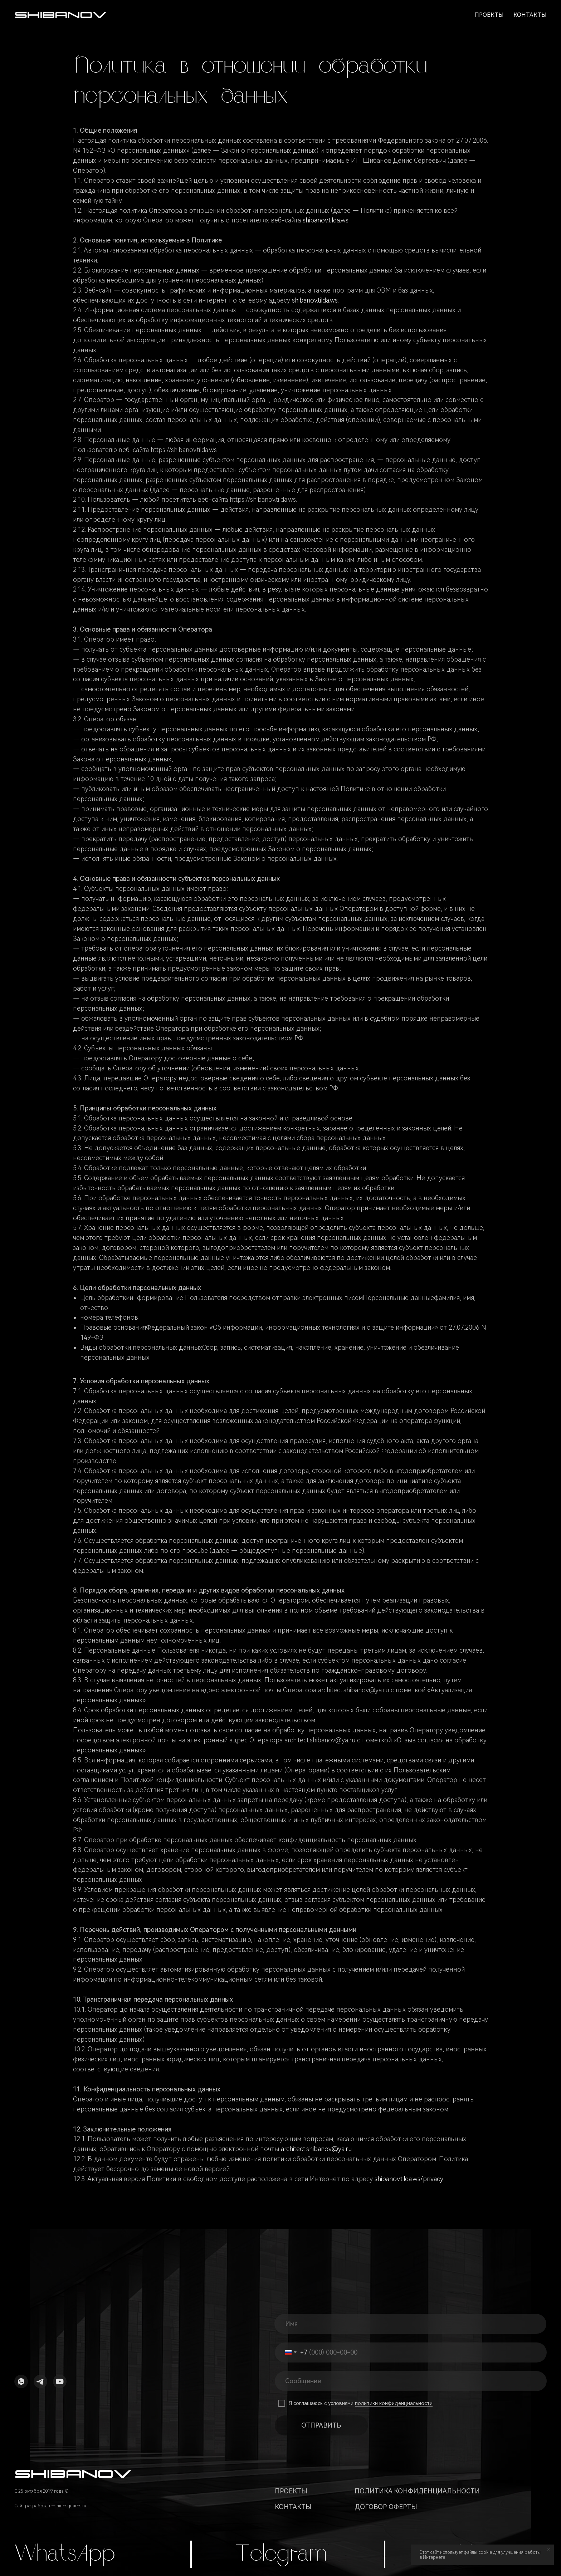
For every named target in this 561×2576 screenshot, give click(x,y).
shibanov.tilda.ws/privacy (409, 2179)
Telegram (281, 2554)
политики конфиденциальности (394, 2403)
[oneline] (412, 2381)
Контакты (530, 14)
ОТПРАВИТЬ (321, 2425)
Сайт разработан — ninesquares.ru (50, 2505)
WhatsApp (64, 2554)
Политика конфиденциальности (417, 2491)
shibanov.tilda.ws (325, 220)
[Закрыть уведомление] (548, 2549)
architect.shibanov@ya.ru (316, 2149)
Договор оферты (386, 2507)
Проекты (489, 14)
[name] (412, 2324)
